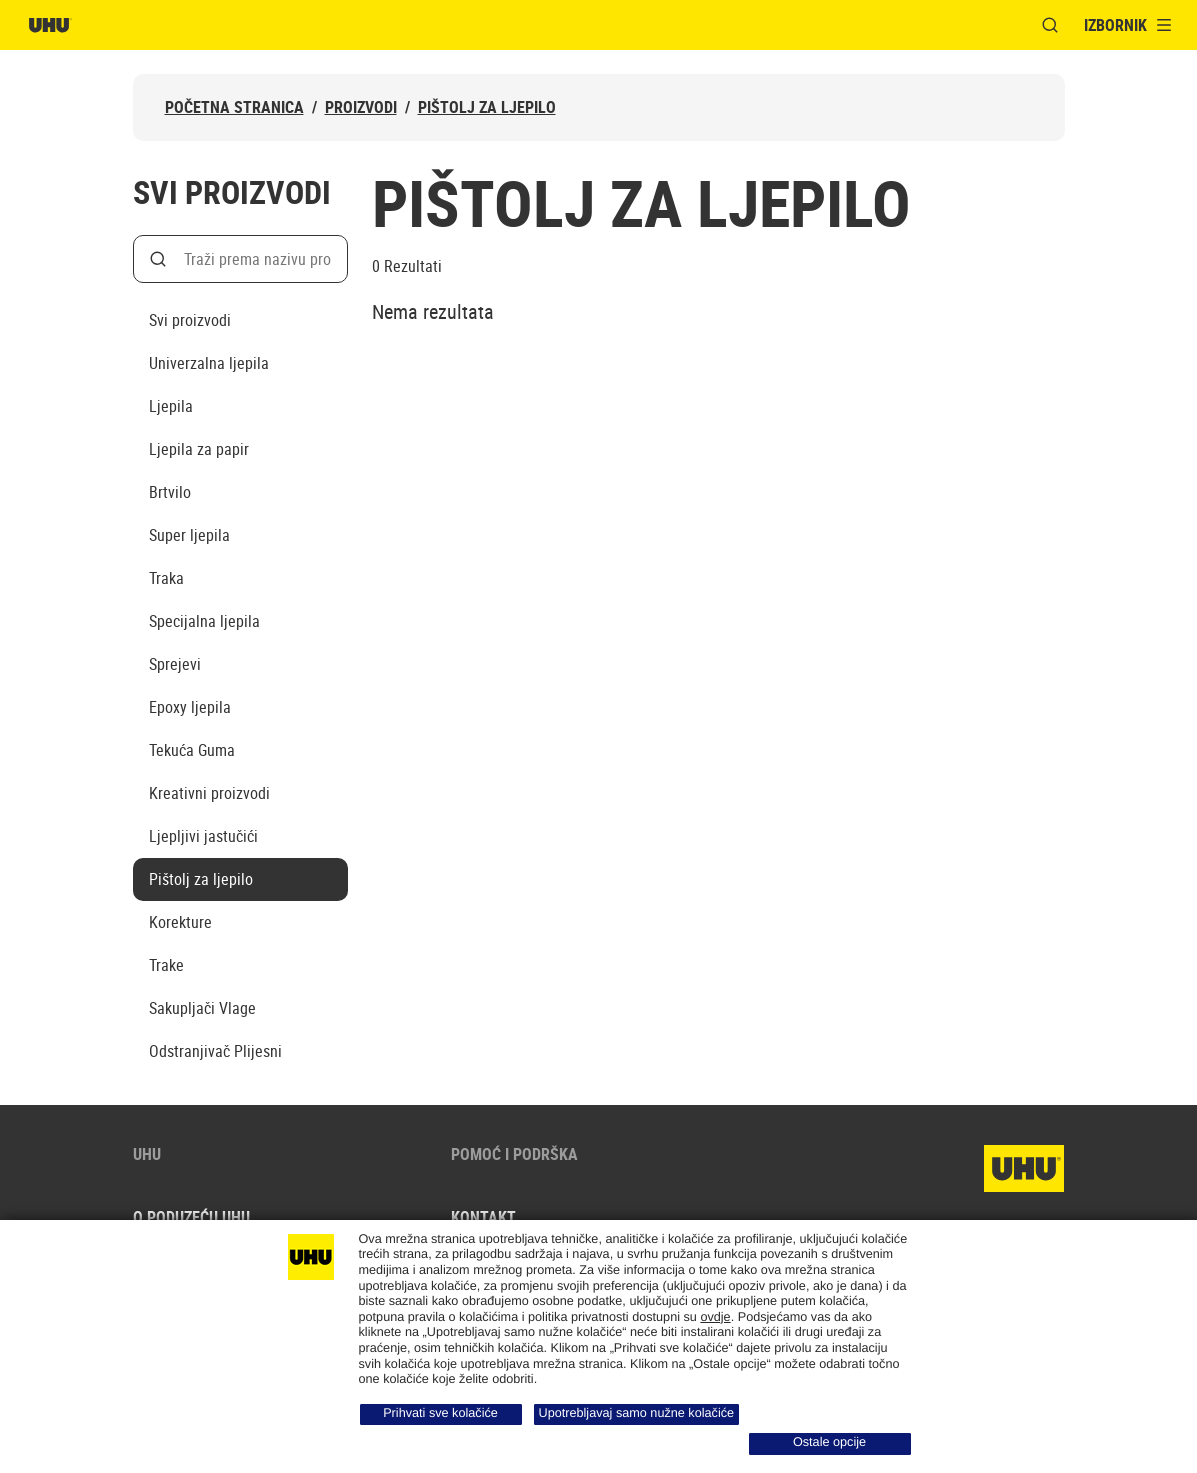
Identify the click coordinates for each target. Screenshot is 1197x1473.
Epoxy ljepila (190, 707)
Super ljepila (189, 535)
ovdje (715, 1317)
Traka (166, 578)
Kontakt (483, 1217)
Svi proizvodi (190, 320)
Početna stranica (234, 107)
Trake (166, 965)
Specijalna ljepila (204, 621)
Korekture (180, 922)
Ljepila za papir (199, 449)
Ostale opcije (829, 1442)
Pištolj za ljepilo (487, 107)
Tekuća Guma (192, 750)
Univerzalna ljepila (209, 363)
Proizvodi (361, 107)
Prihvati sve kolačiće (440, 1413)
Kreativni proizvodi (209, 793)
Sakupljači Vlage (202, 1008)
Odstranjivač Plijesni (215, 1051)
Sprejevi (175, 664)
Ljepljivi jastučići (203, 836)
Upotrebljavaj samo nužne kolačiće (637, 1413)
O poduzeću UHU (191, 1217)
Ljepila (171, 406)
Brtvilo (170, 492)
